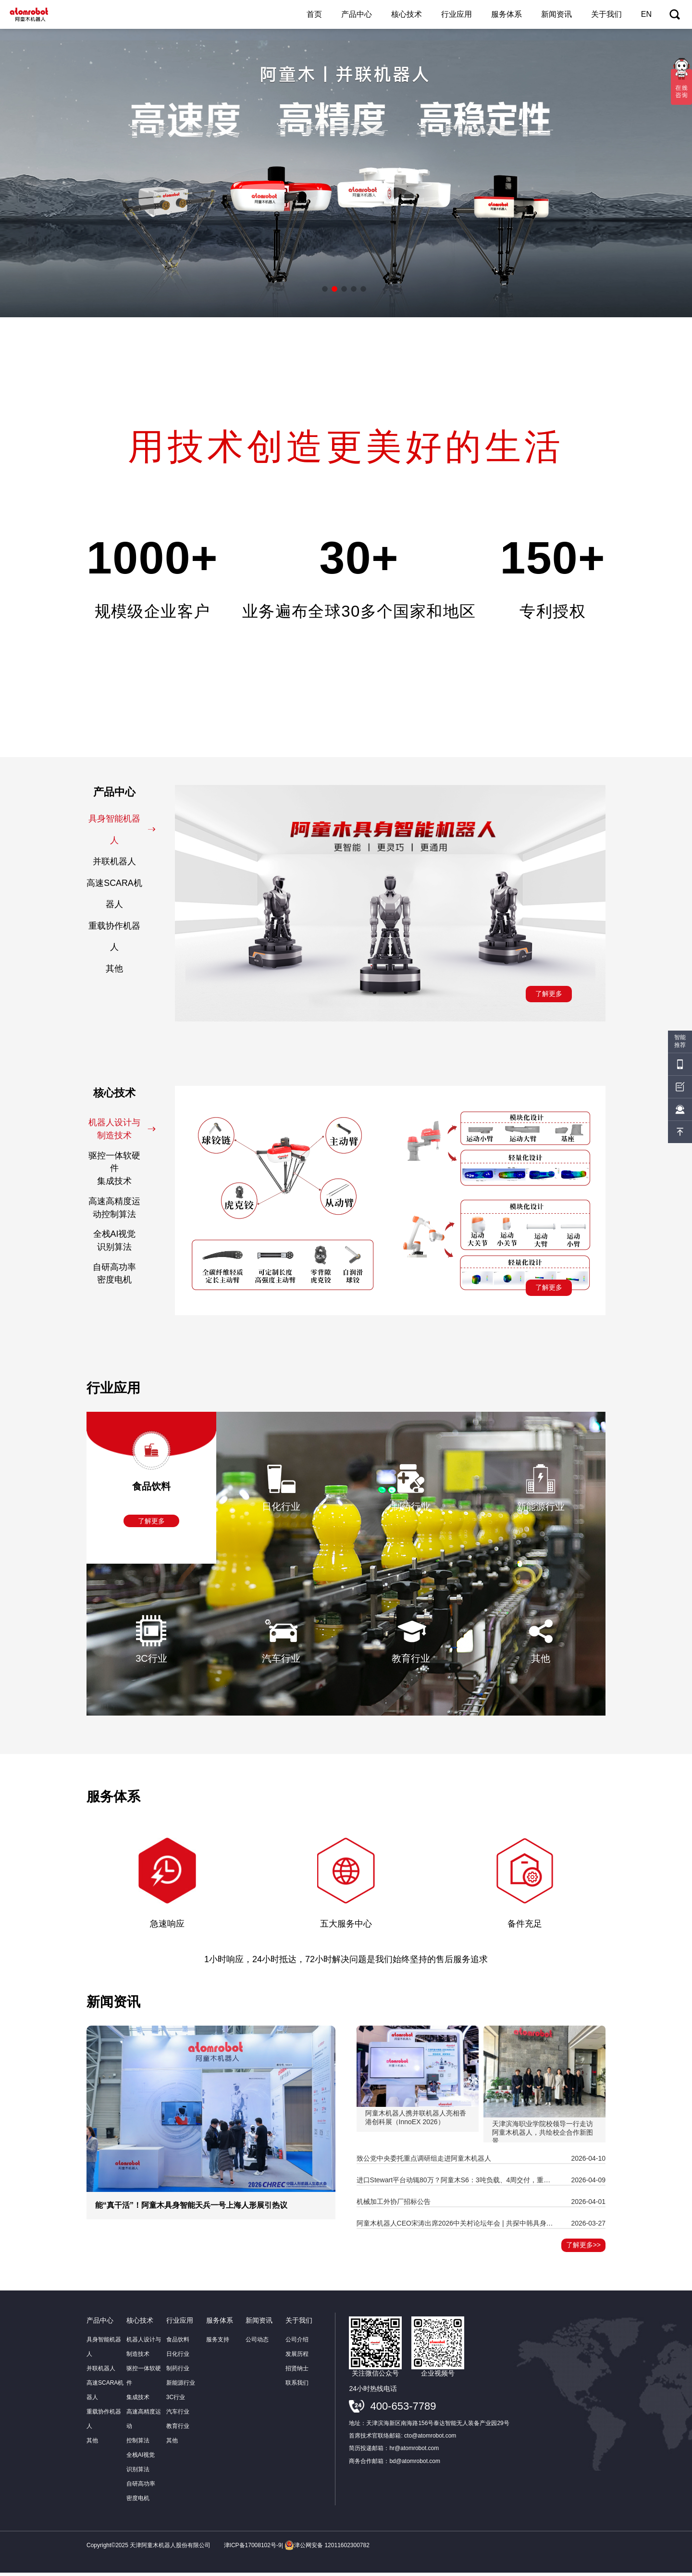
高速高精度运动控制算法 (120, 1210)
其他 (129, 970)
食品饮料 (177, 2343)
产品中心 (356, 14)
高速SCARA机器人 (119, 894)
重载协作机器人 (120, 937)
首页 (314, 14)
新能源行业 (180, 2386)
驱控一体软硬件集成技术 (120, 1170)
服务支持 (217, 2343)
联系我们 (297, 2386)
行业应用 (456, 14)
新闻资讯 (556, 14)
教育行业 (177, 2429)
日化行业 (177, 2357)
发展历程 (297, 2357)
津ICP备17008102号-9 (253, 2548)
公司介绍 (297, 2343)
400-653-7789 (403, 2409)
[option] (346, 173)
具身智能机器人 (122, 829)
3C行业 (175, 2400)
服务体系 (506, 14)
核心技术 (406, 14)
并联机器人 (122, 862)
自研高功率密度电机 (122, 1276)
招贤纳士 (297, 2371)
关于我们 (606, 14)
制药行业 (177, 2371)
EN (646, 14)
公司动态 (257, 2343)
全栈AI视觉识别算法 (122, 1243)
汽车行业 (177, 2415)
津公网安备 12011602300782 (327, 2548)
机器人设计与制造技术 (122, 1131)
